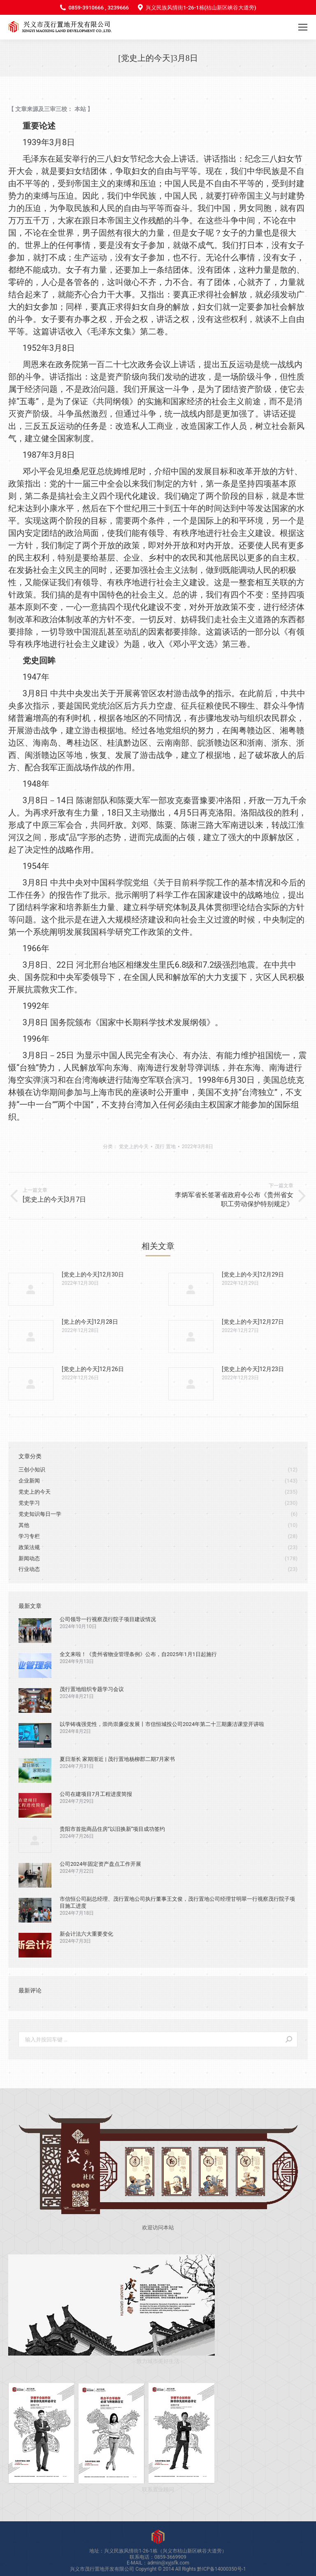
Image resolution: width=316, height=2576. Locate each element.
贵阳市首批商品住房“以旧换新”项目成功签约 (112, 1829)
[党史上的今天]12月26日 (93, 1369)
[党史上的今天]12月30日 (93, 1274)
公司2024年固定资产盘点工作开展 (100, 1864)
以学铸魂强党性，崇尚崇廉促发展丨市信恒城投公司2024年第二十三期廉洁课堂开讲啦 (162, 1724)
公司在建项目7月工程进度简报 (96, 1794)
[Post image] (30, 1289)
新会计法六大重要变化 (86, 1934)
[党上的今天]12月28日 (90, 1321)
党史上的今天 (134, 1146)
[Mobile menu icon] (303, 27)
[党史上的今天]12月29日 (253, 1274)
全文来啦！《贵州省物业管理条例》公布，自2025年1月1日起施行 (138, 1654)
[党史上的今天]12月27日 (253, 1321)
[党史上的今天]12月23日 (253, 1369)
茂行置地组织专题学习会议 (92, 1689)
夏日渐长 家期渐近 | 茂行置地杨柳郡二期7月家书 (117, 1759)
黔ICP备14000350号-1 (221, 2569)
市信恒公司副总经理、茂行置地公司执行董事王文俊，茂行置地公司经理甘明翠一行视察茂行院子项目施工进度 (177, 1902)
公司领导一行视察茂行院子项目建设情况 (108, 1619)
